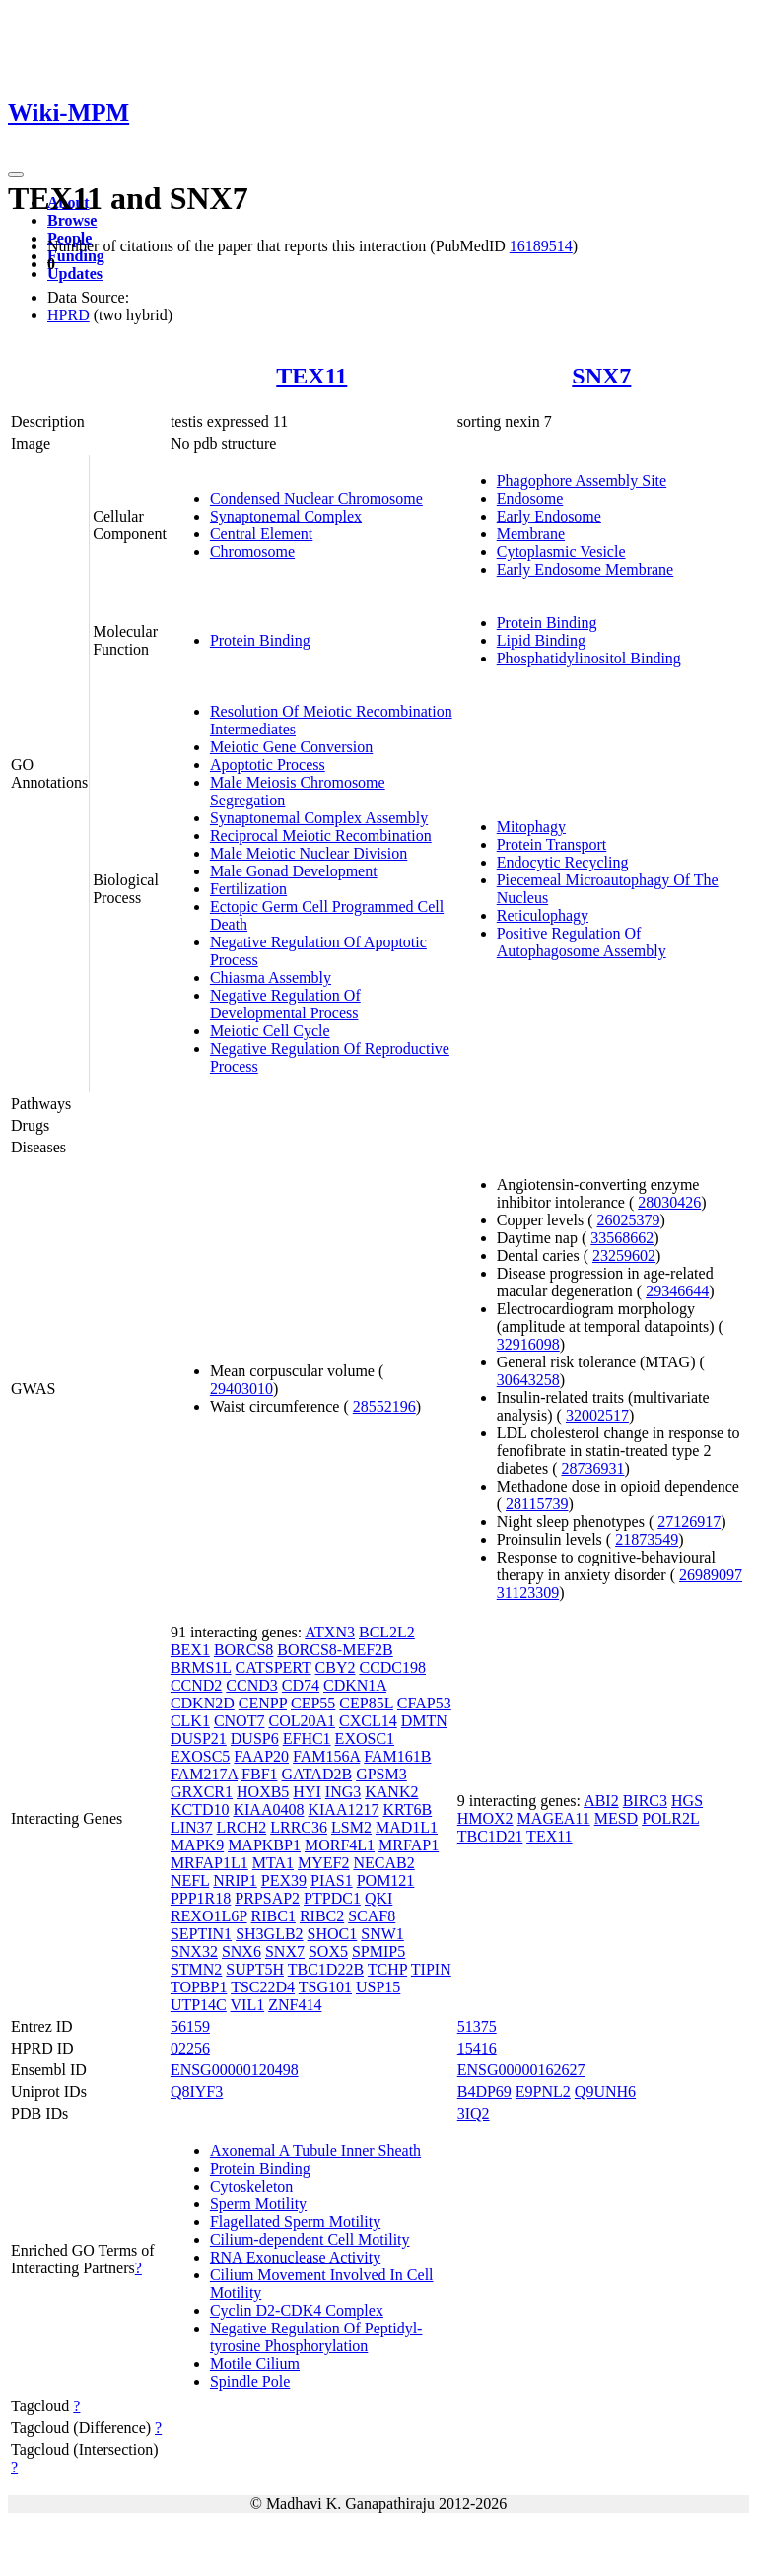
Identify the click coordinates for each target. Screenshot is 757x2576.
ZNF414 (294, 2004)
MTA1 (273, 1862)
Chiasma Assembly (270, 977)
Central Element (261, 533)
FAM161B (397, 1756)
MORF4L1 (340, 1845)
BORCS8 (243, 1649)
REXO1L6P (209, 1916)
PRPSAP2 (267, 1898)
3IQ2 (473, 2113)
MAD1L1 (407, 1827)
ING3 (343, 1791)
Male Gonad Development (294, 871)
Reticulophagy (542, 915)
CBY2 (335, 1667)
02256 (190, 2048)
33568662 (622, 1237)
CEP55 (313, 1703)
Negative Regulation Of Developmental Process (285, 1004)
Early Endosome (549, 516)
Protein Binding (260, 640)
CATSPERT (273, 1667)
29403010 (241, 1388)
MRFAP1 (408, 1845)
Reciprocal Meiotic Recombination (321, 835)
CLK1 (190, 1720)
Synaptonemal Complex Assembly (319, 817)
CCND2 (196, 1685)
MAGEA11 (553, 1818)
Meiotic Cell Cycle (270, 1030)
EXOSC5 (200, 1756)
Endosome (530, 498)
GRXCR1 (202, 1791)
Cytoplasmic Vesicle (561, 551)
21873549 (646, 1539)
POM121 (386, 1880)
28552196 (384, 1406)
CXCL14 (368, 1720)
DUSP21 (199, 1738)
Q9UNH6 (605, 2091)
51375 (477, 2026)
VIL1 (248, 2004)
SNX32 (194, 1951)
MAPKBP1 (264, 1845)
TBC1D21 (490, 1836)
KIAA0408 (268, 1809)
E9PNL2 (543, 2091)
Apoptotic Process (267, 764)
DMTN (424, 1720)
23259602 (623, 1255)
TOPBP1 (199, 1987)
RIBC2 (322, 1916)
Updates (75, 273)
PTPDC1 (332, 1898)
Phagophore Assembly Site (581, 480)
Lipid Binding (541, 640)
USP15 (378, 1987)
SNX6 (241, 1951)
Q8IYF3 (197, 2091)
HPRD (68, 315)
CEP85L (366, 1703)
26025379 (627, 1220)
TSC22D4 (263, 1987)
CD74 (300, 1685)
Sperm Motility (258, 2203)
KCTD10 (200, 1809)
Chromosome (252, 551)
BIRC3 (645, 1800)
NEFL (190, 1880)
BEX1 (190, 1649)
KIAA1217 (343, 1809)
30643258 (528, 1379)
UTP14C (199, 2004)
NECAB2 (383, 1862)
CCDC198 (392, 1667)
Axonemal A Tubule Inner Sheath (315, 2150)
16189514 (541, 246)
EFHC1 (307, 1738)
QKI (378, 1898)
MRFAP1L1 (209, 1862)
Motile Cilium (255, 2363)
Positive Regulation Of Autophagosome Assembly (581, 942)
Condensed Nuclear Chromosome (316, 498)
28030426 (669, 1202)
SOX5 (328, 1951)
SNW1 (382, 1933)
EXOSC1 (364, 1738)
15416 (477, 2048)
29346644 (677, 1291)
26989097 (710, 1574)
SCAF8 (371, 1916)
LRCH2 (242, 1827)
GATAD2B (317, 1774)
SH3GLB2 (269, 1933)
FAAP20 (261, 1756)
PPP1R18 (201, 1898)
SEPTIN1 (201, 1933)
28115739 (537, 1504)
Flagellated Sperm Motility (295, 2221)
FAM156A (326, 1756)
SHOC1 (333, 1933)
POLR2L (670, 1818)
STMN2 (196, 1969)
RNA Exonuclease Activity (295, 2257)
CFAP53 (424, 1703)
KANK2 (391, 1791)
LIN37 (192, 1827)
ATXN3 (330, 1632)
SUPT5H (255, 1969)
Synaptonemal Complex (286, 516)
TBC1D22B (326, 1969)
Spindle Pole (250, 2381)
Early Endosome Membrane (585, 569)
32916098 (528, 1344)
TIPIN (431, 1969)
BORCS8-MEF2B (334, 1649)
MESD (616, 1818)
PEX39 (284, 1880)
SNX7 (601, 375)
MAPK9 (197, 1845)
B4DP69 (484, 2091)
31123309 (528, 1592)
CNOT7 (239, 1720)
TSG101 (325, 1987)
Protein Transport (552, 844)
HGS (687, 1800)
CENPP (263, 1703)
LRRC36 (298, 1827)
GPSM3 (381, 1774)
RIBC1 (273, 1916)
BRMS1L (201, 1667)
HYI (306, 1791)
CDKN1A (354, 1685)
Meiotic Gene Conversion (291, 746)
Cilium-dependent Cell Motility (310, 2239)
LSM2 (351, 1827)
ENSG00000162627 (521, 2069)
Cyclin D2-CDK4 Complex (296, 2310)
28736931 (592, 1468)
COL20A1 (301, 1720)
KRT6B (407, 1809)
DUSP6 (255, 1738)
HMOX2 (485, 1818)
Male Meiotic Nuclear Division (308, 853)
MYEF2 (323, 1862)
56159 (190, 2026)
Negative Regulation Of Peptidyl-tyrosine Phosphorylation (316, 2337)
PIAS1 (331, 1880)
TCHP (387, 1969)
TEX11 (311, 375)
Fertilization (248, 888)
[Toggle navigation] (16, 174)
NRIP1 (234, 1880)
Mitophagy (531, 826)
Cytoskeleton (251, 2186)
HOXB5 (263, 1791)
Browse (72, 220)
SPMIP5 (378, 1951)
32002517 (597, 1415)
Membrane (531, 533)
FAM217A (204, 1774)
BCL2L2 (387, 1632)
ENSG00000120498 (235, 2069)
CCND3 (251, 1685)
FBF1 (259, 1774)
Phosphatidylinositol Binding (589, 658)
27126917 (689, 1521)
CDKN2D (203, 1703)
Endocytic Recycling (563, 862)
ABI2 (601, 1800)
